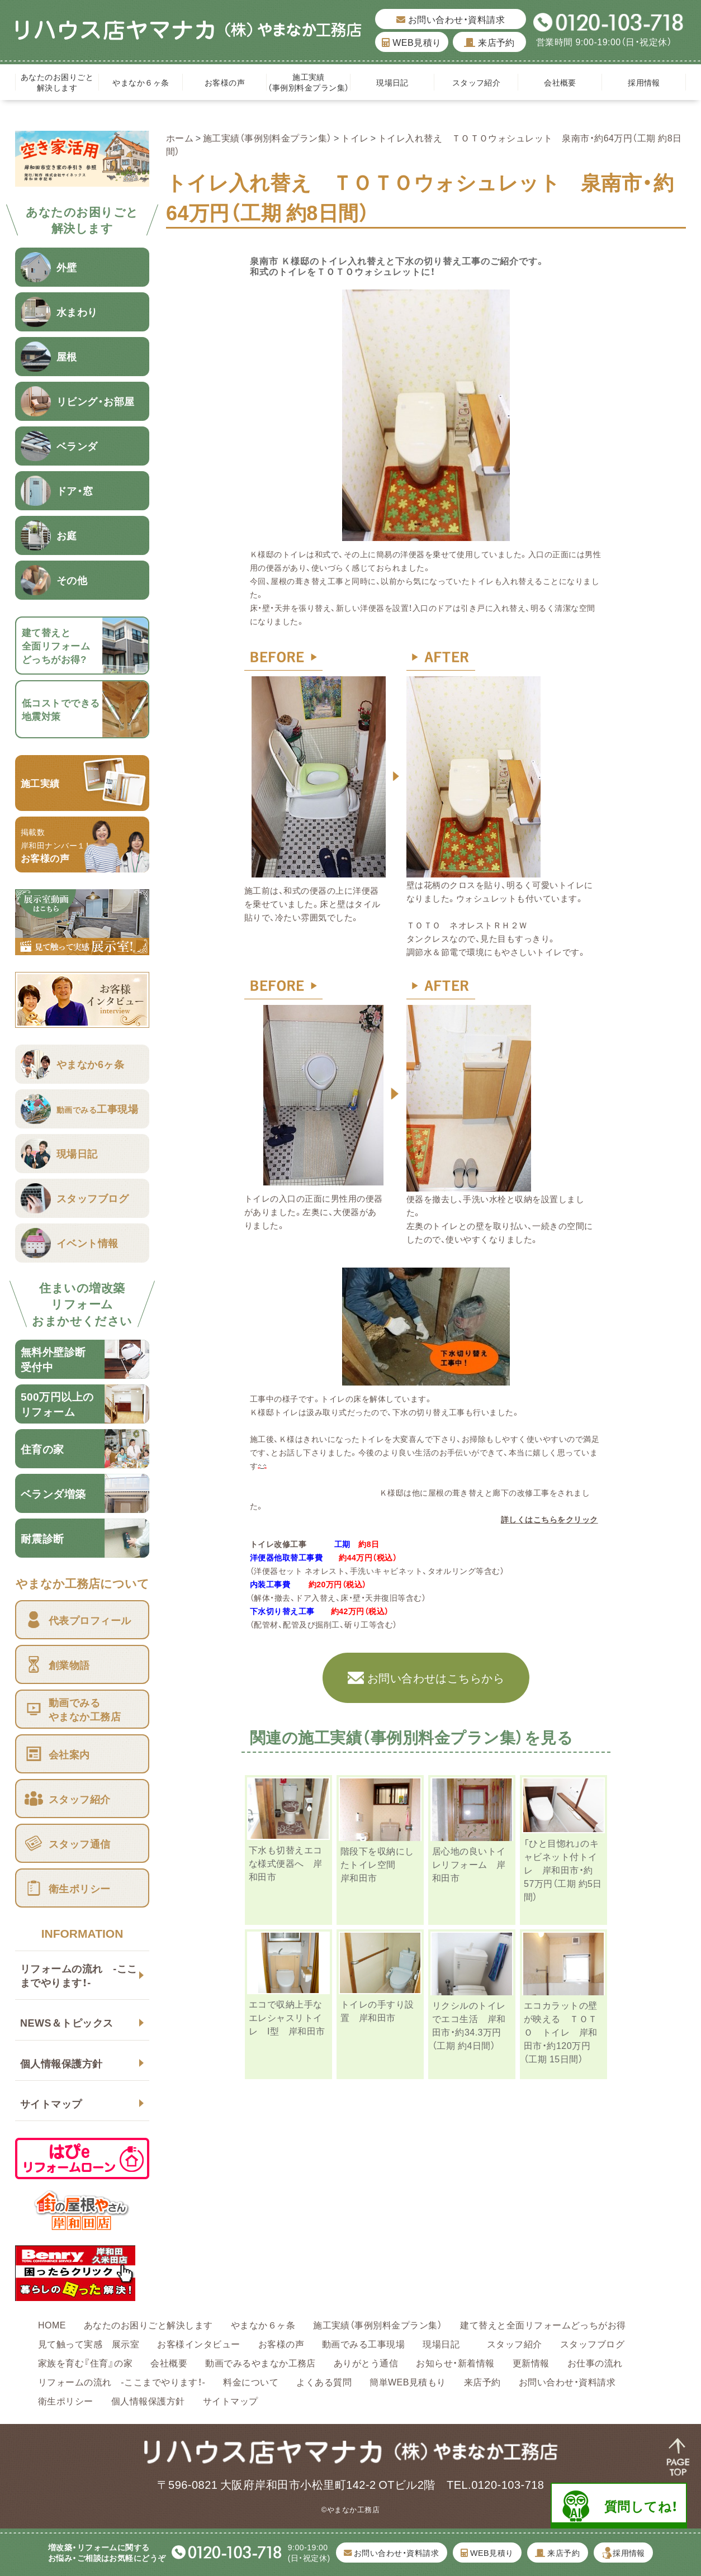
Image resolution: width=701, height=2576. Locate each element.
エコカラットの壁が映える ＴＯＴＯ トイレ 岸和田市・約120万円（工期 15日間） (561, 2031)
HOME (52, 2324)
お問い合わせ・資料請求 (450, 19)
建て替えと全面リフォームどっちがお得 (543, 2324)
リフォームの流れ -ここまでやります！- (79, 1975)
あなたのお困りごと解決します (57, 81)
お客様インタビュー (198, 2343)
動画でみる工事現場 (363, 2343)
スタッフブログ (592, 2343)
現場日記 (396, 82)
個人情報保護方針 (61, 2063)
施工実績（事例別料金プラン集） (308, 81)
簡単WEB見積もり (408, 2381)
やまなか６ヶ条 (140, 82)
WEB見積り (411, 42)
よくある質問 (324, 2381)
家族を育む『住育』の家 (85, 2362)
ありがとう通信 (366, 2362)
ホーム (179, 137)
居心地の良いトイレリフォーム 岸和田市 (469, 1864)
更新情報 (531, 2362)
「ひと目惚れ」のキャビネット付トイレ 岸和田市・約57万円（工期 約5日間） (563, 1869)
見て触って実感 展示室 (88, 2343)
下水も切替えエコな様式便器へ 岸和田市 (286, 1863)
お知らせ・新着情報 (455, 2362)
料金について (250, 2381)
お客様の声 (225, 82)
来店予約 (489, 42)
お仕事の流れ (595, 2362)
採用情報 (644, 82)
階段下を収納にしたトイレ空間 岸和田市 (377, 1864)
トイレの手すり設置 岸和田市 (377, 2010)
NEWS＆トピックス (66, 2022)
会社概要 (560, 82)
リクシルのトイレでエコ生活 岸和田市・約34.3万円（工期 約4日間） (469, 2025)
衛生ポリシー (65, 2400)
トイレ (354, 137)
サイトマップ (51, 2103)
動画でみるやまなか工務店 (260, 2362)
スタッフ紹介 (476, 82)
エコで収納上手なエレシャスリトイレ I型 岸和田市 (287, 2017)
